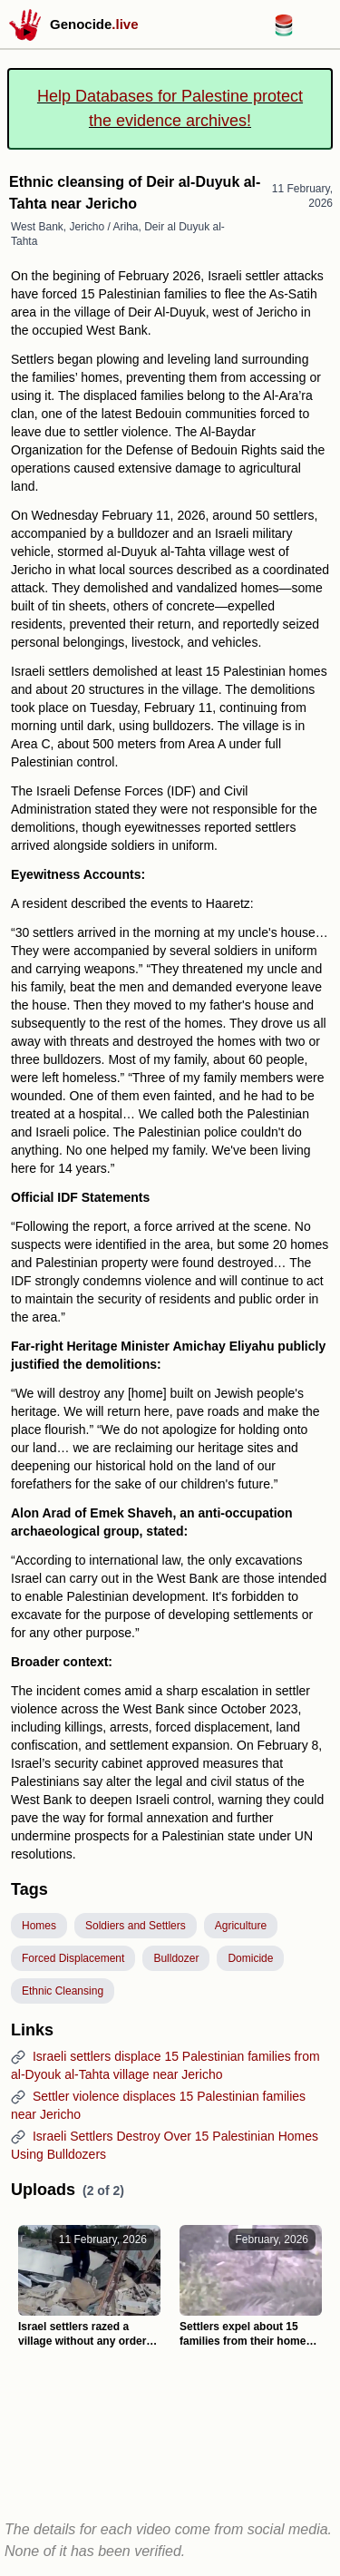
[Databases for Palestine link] (284, 31)
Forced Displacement (73, 1958)
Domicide (250, 1958)
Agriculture (241, 1925)
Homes (39, 1925)
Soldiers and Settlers (135, 1925)
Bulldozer (176, 1958)
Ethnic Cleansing (62, 1991)
